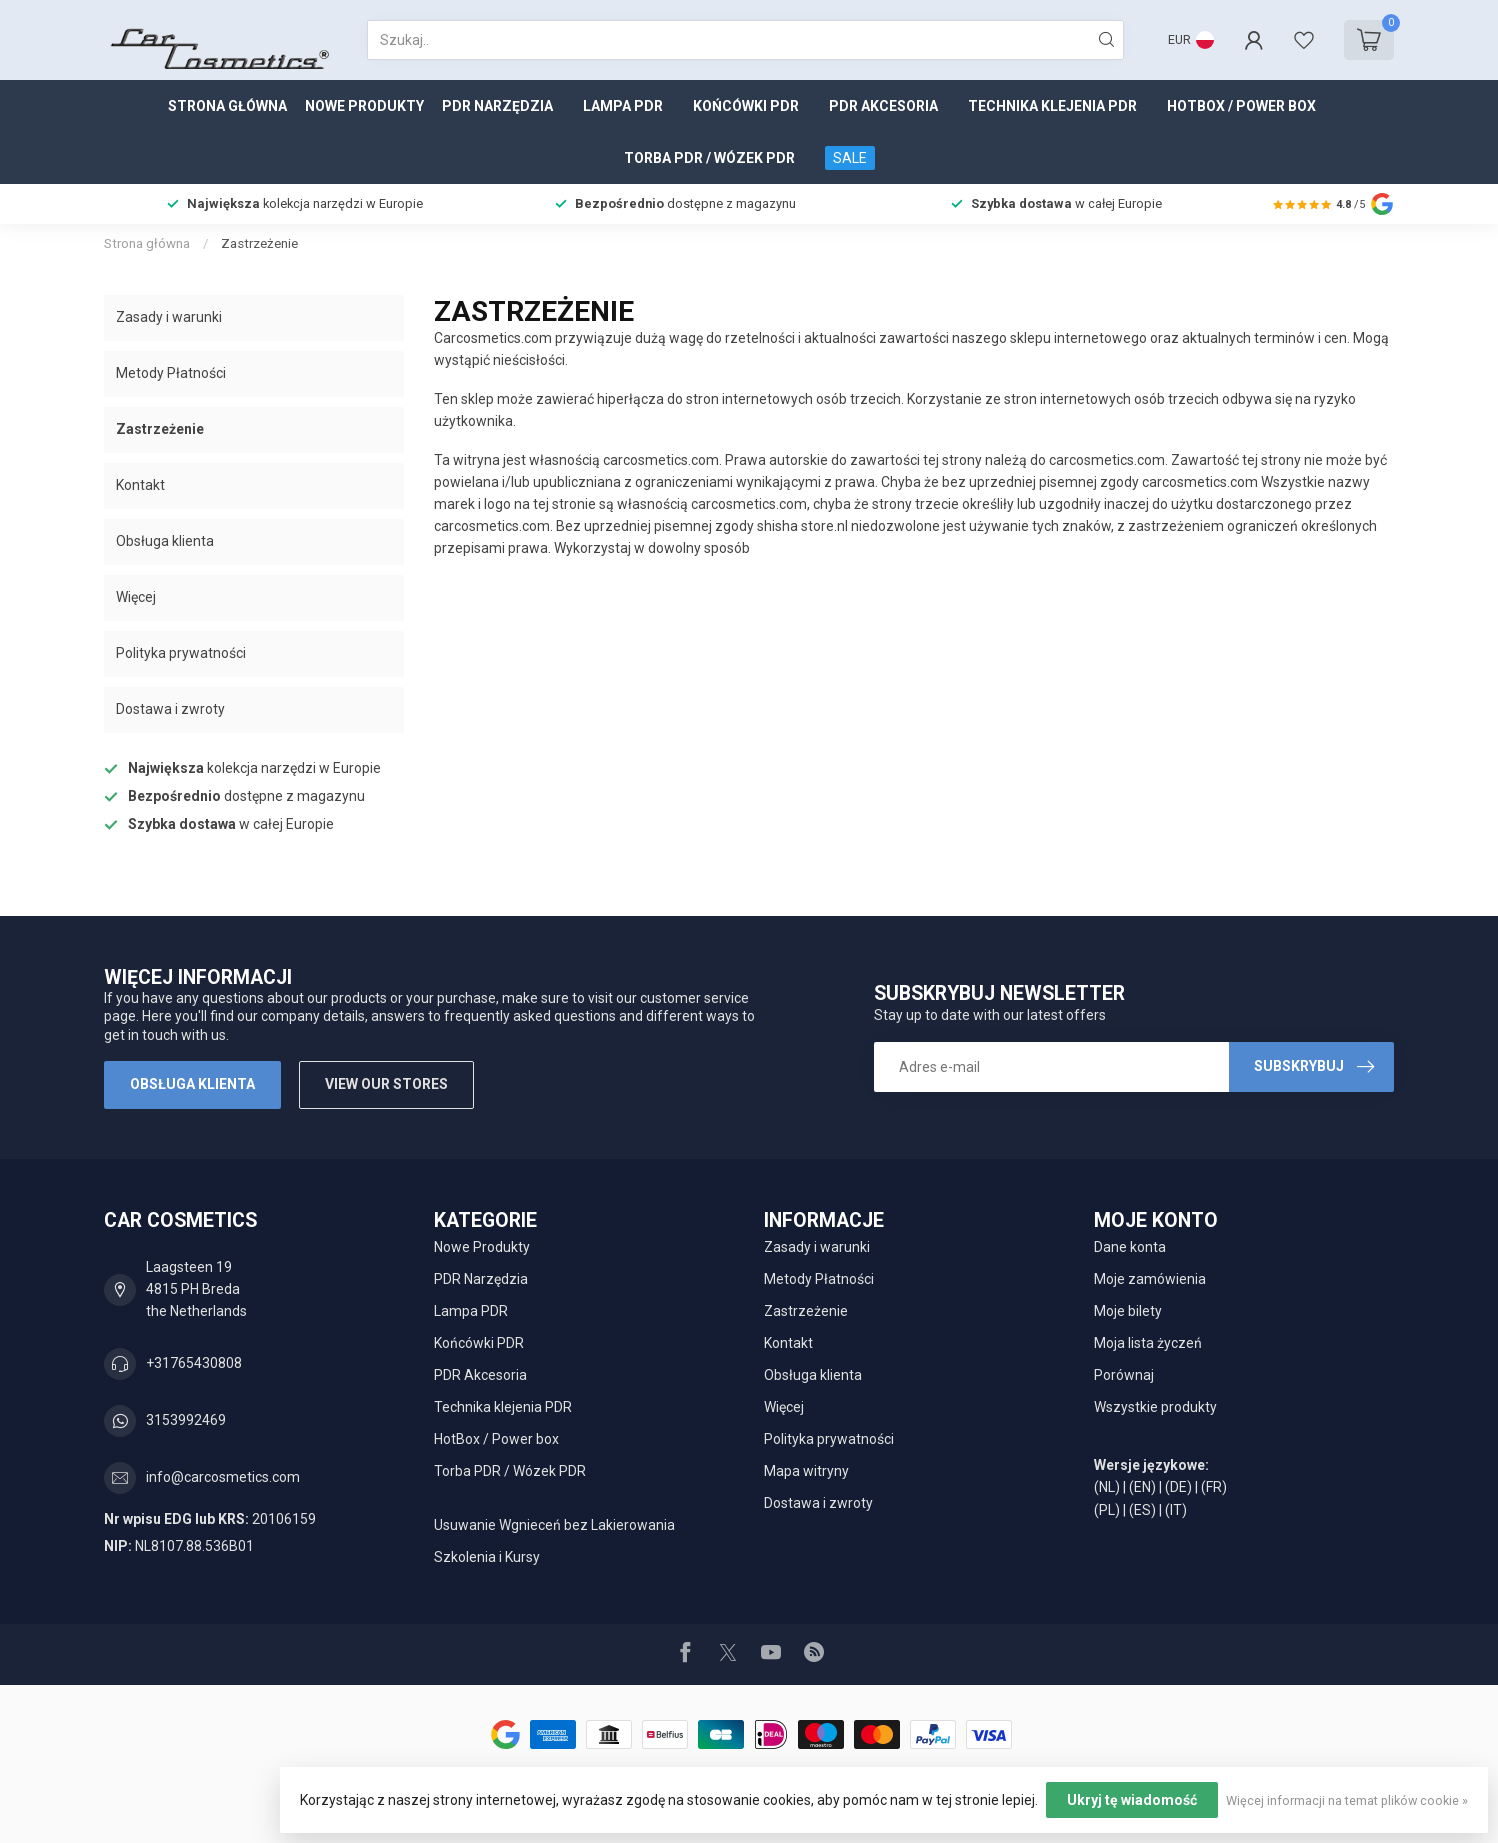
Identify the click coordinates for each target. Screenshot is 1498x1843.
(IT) (1176, 1510)
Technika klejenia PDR (1052, 106)
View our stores (386, 1084)
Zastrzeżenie (259, 243)
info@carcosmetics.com (223, 1477)
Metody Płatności (171, 373)
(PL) (1107, 1510)
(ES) (1142, 1510)
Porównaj (1124, 1375)
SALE (850, 158)
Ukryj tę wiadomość (1132, 1800)
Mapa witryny (806, 1471)
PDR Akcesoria (883, 106)
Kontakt (140, 485)
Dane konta (1130, 1247)
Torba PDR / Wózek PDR (709, 158)
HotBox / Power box (1241, 106)
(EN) (1142, 1487)
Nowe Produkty (364, 106)
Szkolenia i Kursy (487, 1557)
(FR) (1214, 1487)
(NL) (1107, 1487)
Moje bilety (1128, 1311)
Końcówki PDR (746, 106)
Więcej (136, 597)
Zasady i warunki (169, 317)
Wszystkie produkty (1155, 1407)
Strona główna (227, 106)
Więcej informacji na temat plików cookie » (1347, 1800)
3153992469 (186, 1420)
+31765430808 (194, 1363)
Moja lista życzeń (1148, 1343)
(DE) (1178, 1487)
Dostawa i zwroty (170, 709)
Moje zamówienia (1150, 1279)
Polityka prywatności (181, 653)
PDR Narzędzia (497, 106)
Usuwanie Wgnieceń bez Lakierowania (554, 1525)
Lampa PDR (623, 106)
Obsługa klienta (165, 541)
